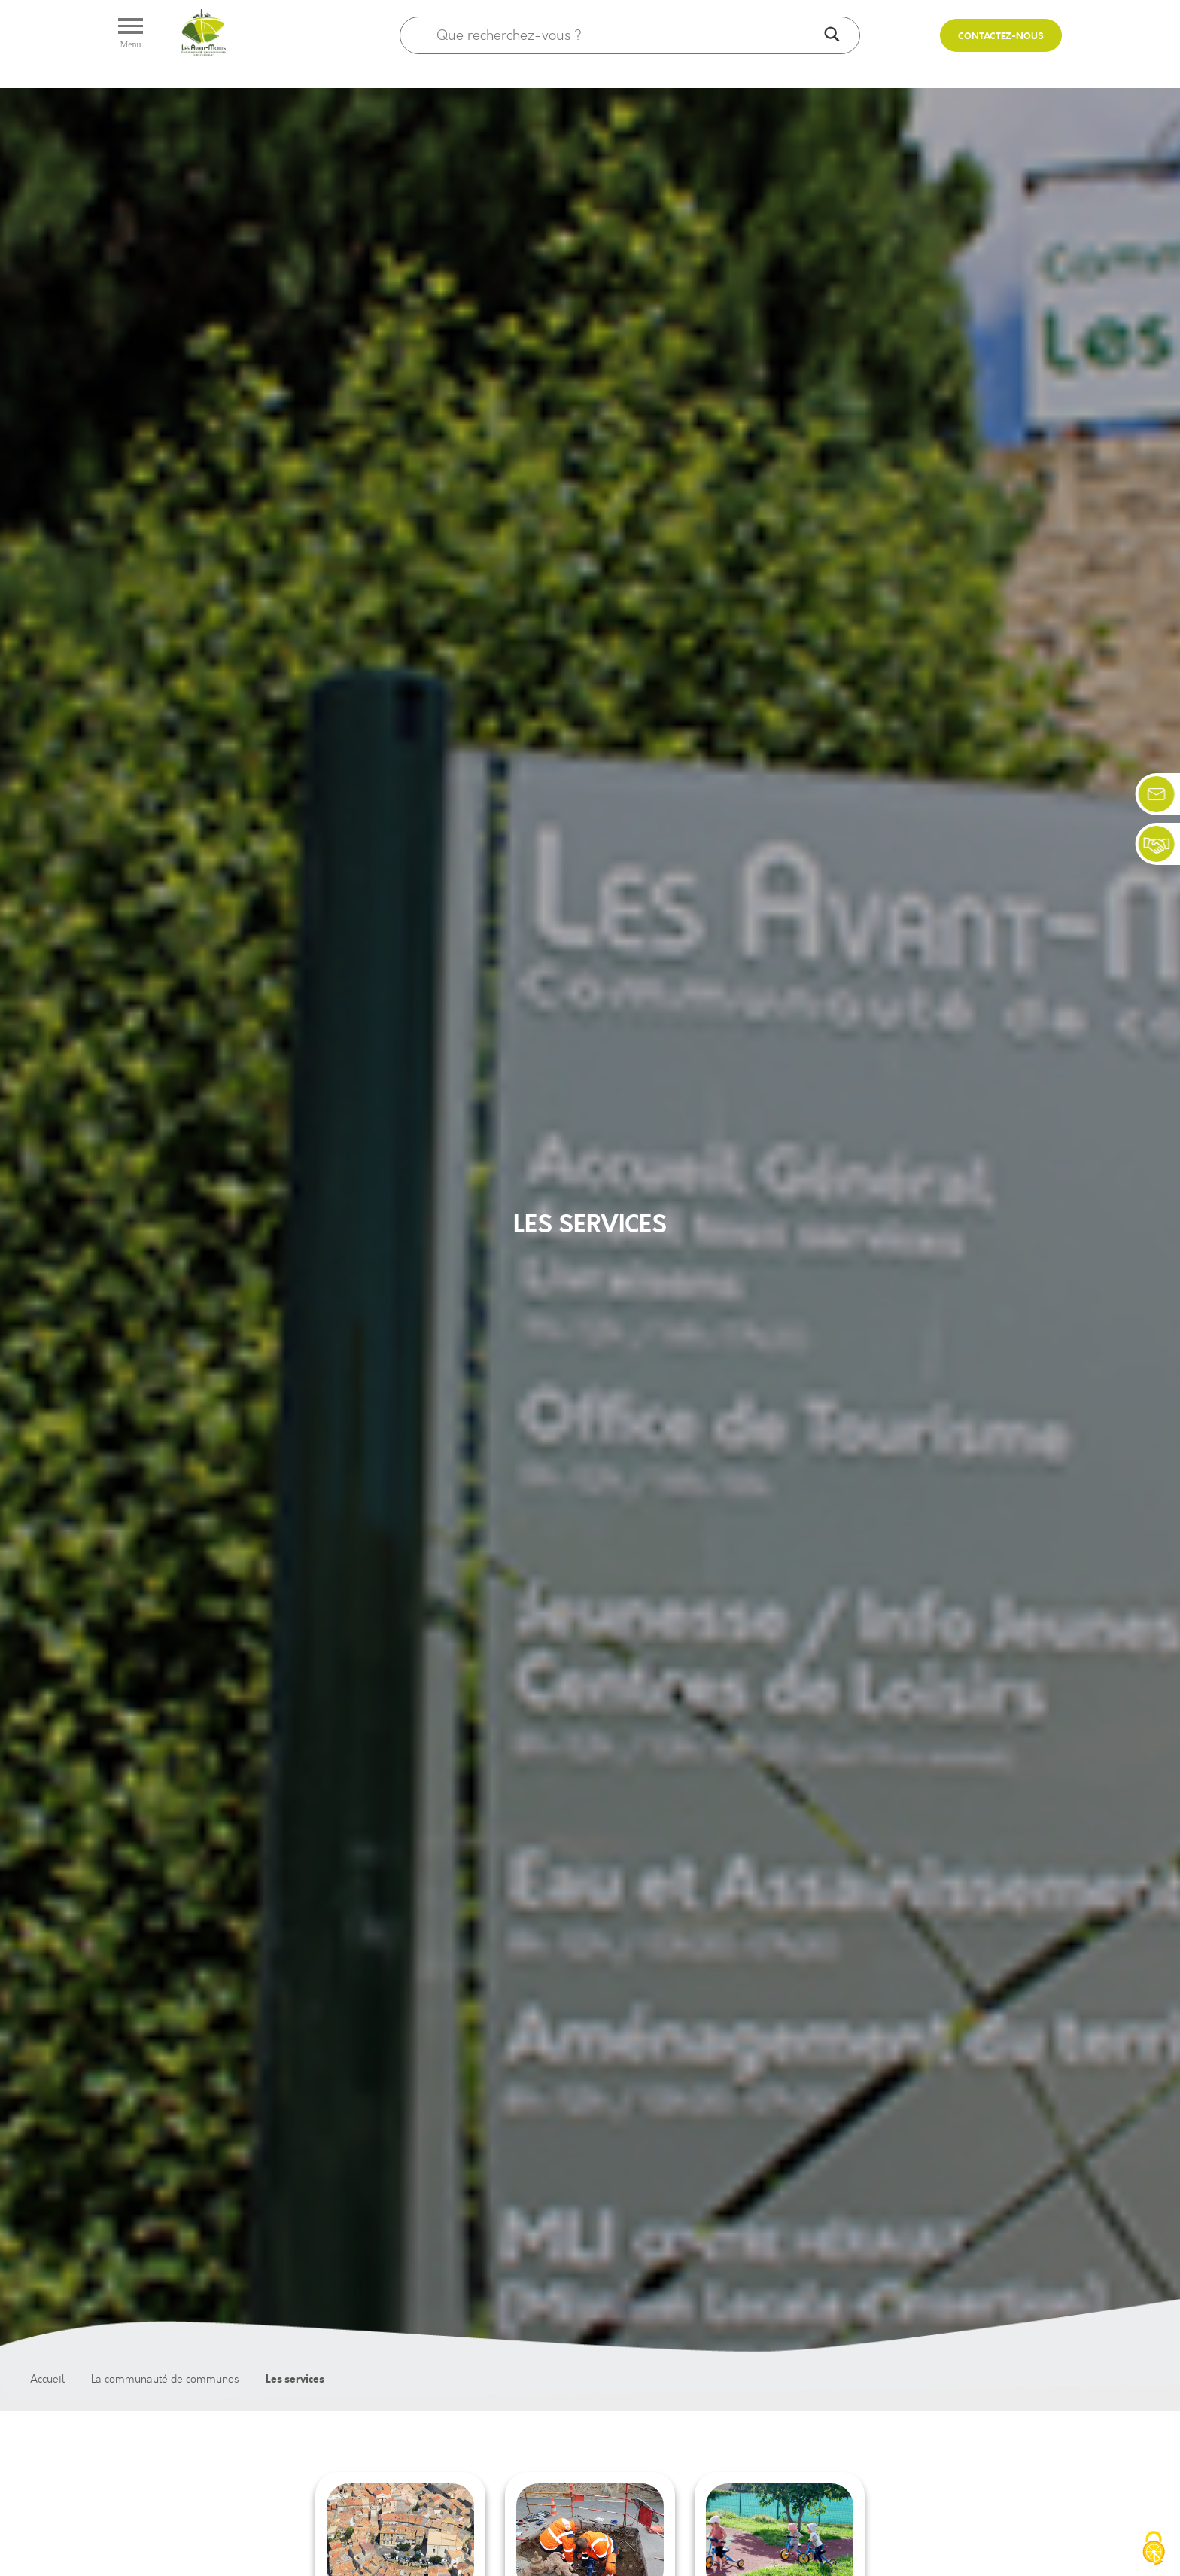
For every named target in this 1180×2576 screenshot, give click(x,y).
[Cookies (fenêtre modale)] (1153, 2549)
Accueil (47, 2379)
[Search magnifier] (831, 35)
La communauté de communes (165, 2379)
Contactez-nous (1001, 36)
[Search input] (627, 35)
